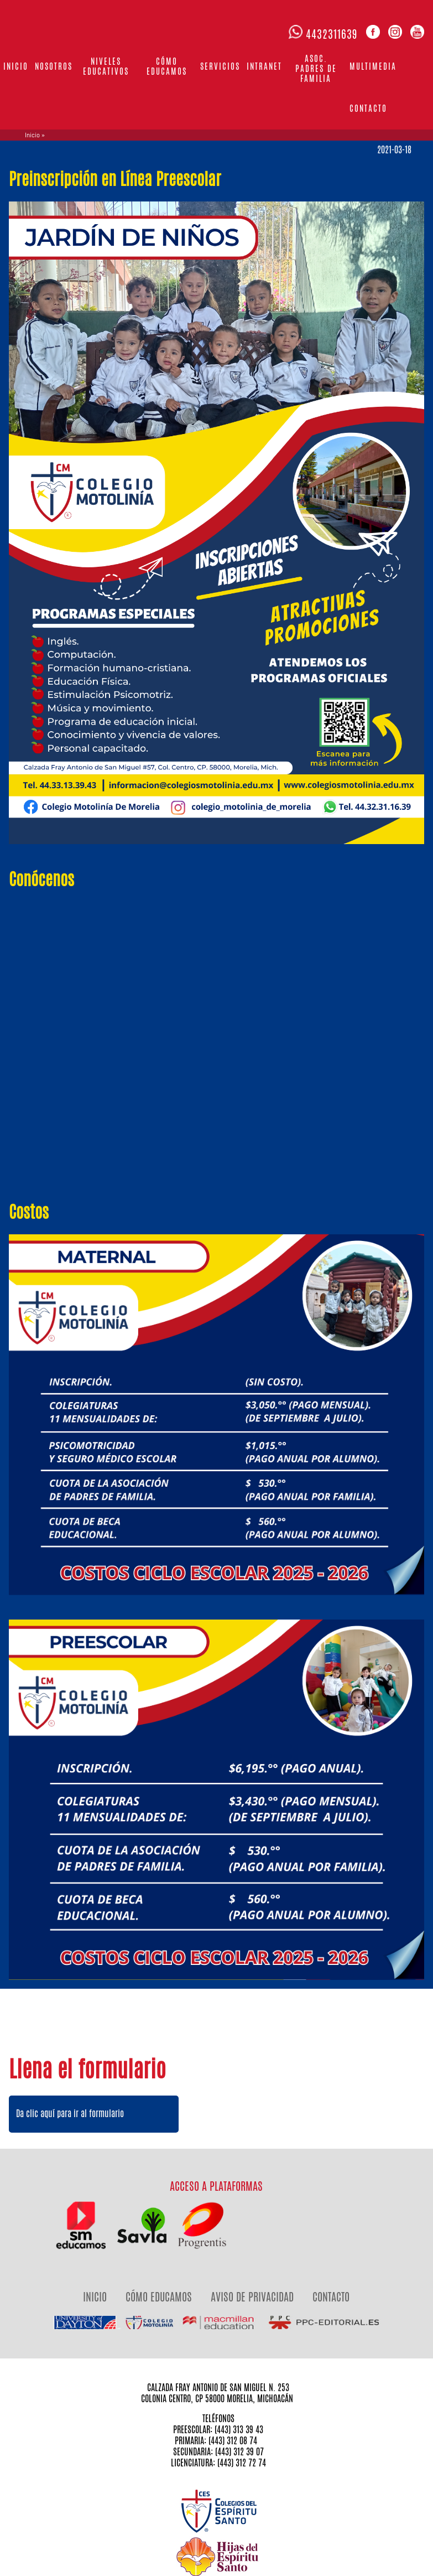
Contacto (368, 108)
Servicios (220, 66)
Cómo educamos (167, 66)
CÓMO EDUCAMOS (159, 2297)
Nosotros (53, 66)
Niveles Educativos (106, 66)
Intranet (264, 66)
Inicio (15, 66)
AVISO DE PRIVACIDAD (252, 2297)
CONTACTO (330, 2297)
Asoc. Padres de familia (316, 68)
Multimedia (373, 66)
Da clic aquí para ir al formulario (70, 2113)
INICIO (95, 2297)
